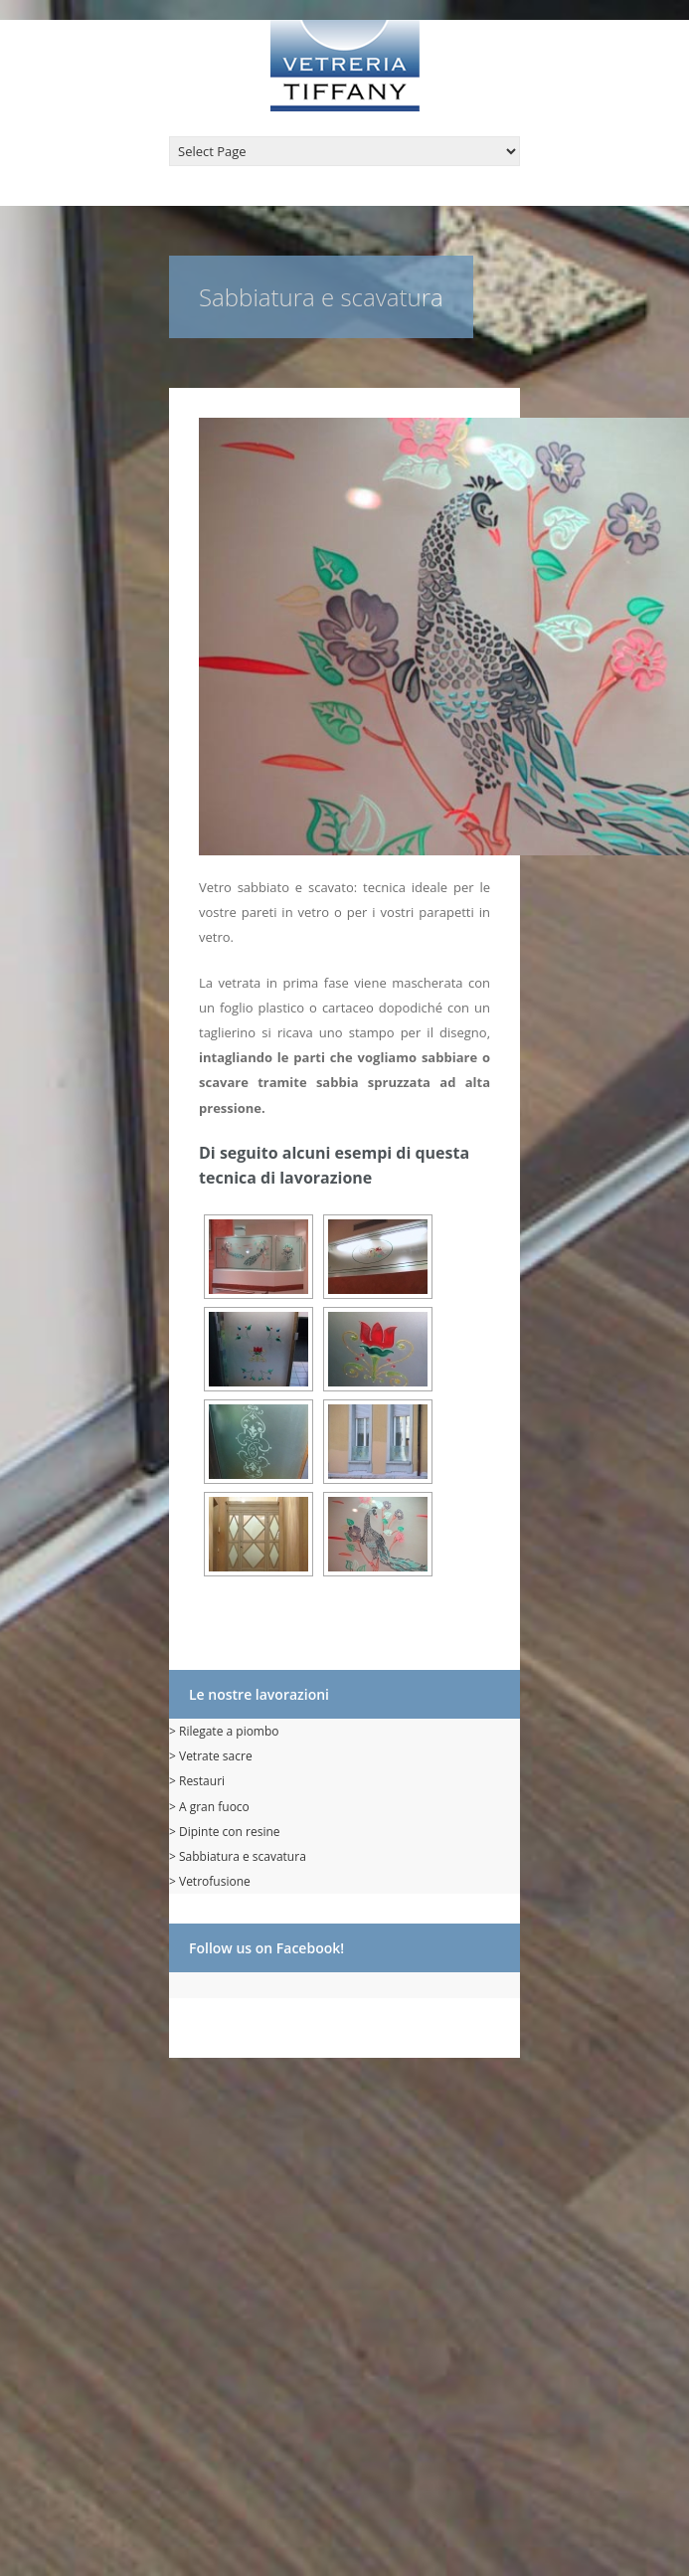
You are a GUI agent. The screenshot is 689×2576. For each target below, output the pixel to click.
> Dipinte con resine (224, 1831)
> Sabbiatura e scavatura (237, 1856)
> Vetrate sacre (211, 1756)
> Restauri (197, 1780)
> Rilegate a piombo (224, 1731)
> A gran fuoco (209, 1806)
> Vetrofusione (210, 1881)
